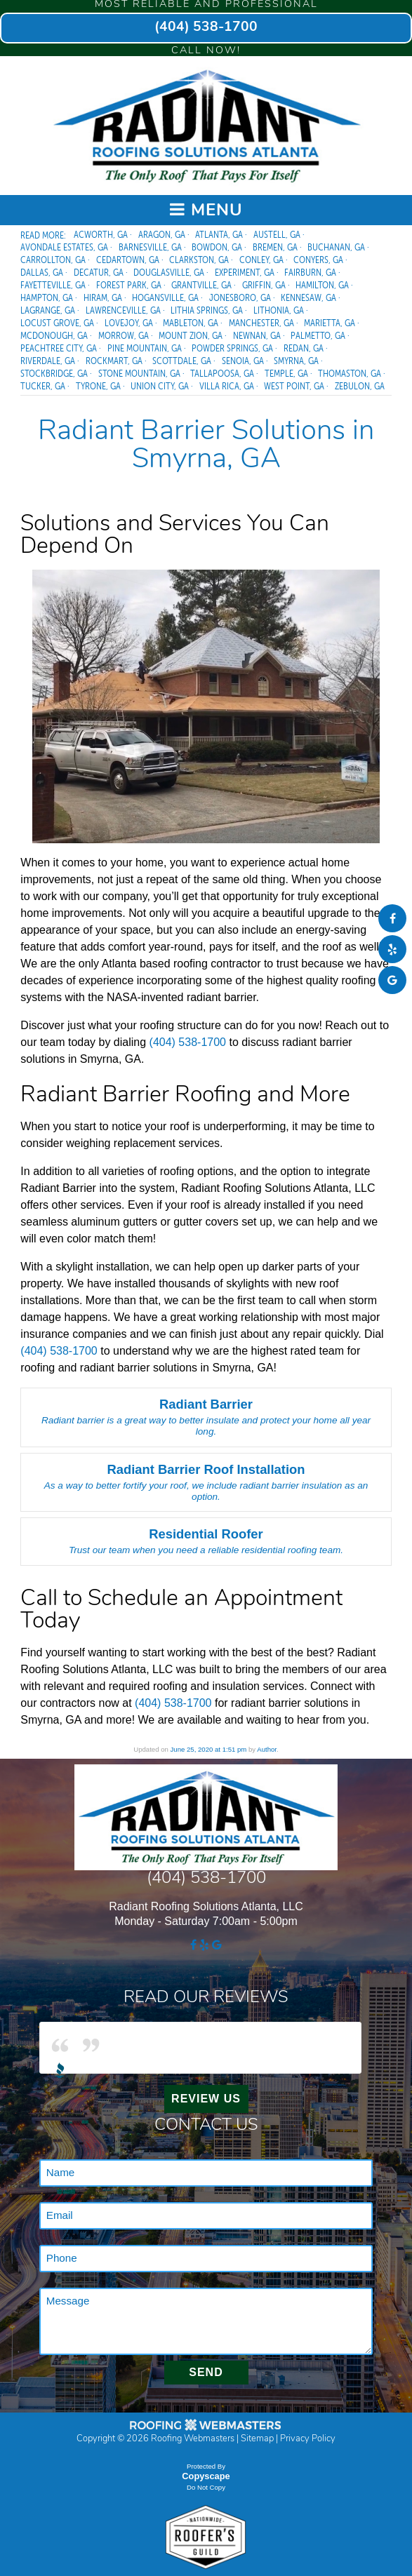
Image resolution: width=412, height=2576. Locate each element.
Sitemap (257, 2438)
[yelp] (392, 949)
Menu (206, 210)
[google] (392, 980)
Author (267, 1749)
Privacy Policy (307, 2438)
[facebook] (392, 919)
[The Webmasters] (206, 2429)
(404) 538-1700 (206, 27)
